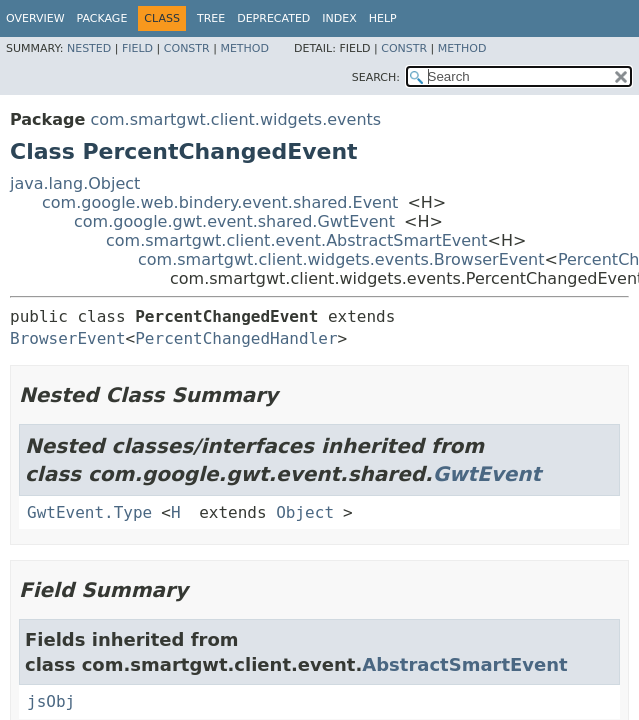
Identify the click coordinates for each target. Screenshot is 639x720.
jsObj (51, 701)
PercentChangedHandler (236, 338)
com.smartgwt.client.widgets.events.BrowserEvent (341, 259)
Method (244, 48)
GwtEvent (487, 474)
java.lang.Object (75, 183)
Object (305, 512)
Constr (187, 48)
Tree (211, 18)
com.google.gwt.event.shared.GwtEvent (234, 221)
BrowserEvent (68, 338)
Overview (35, 18)
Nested (89, 48)
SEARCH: (376, 77)
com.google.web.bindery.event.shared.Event (220, 202)
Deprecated (273, 18)
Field (137, 48)
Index (339, 18)
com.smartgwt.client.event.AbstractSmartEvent (297, 240)
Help (383, 18)
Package (102, 18)
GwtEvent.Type (89, 512)
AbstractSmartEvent (464, 664)
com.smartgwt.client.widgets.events (235, 119)
